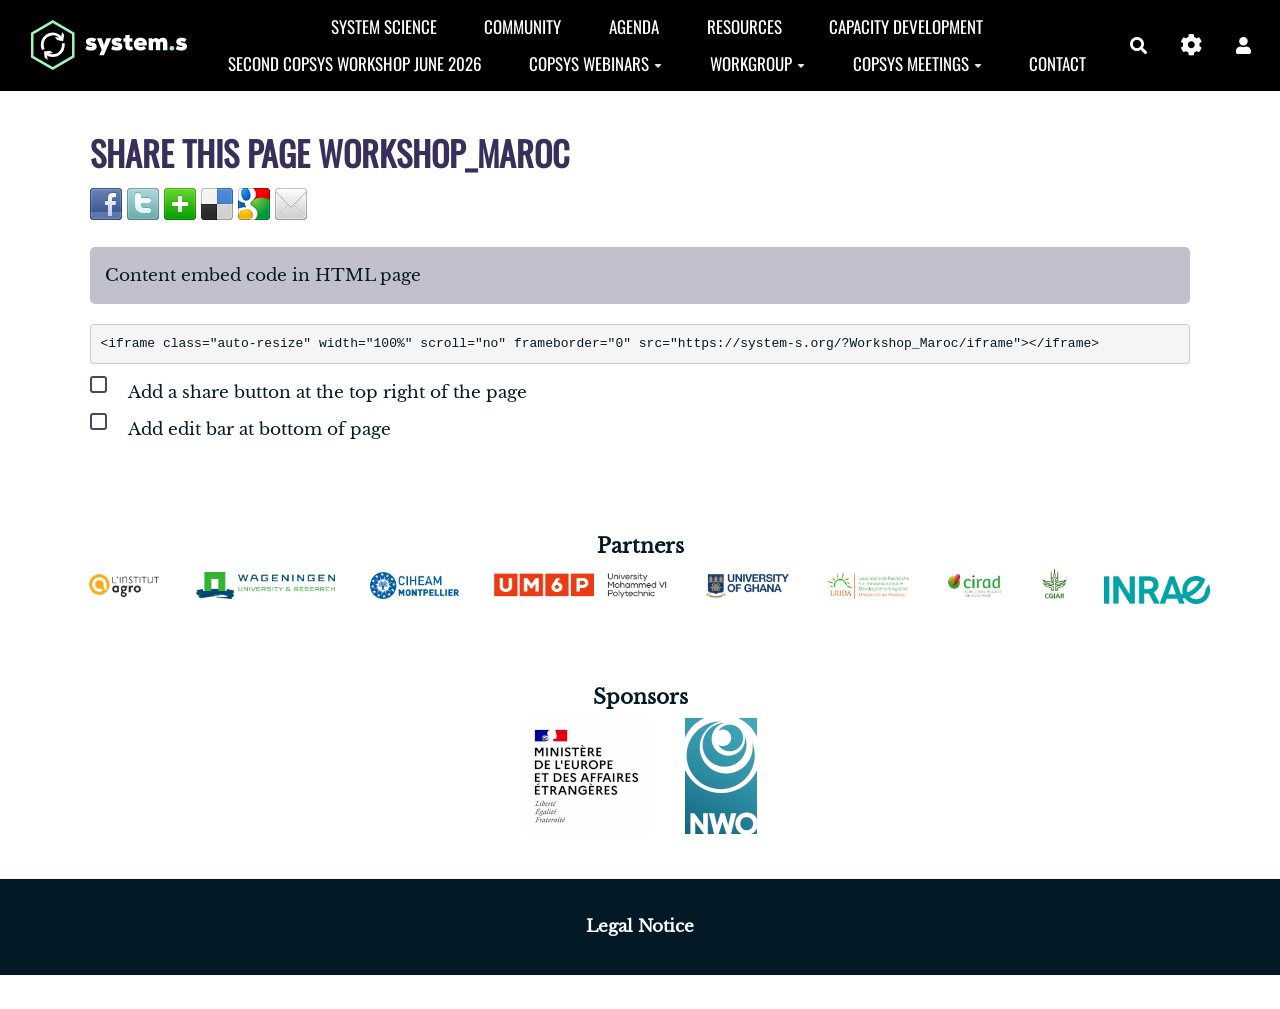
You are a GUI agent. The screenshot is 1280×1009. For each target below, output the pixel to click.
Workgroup (757, 63)
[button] (1243, 45)
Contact (1057, 63)
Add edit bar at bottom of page (240, 425)
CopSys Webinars (595, 63)
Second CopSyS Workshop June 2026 (355, 63)
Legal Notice (640, 926)
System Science (384, 26)
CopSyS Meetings (917, 63)
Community (522, 26)
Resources (744, 26)
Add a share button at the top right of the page (308, 388)
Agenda (634, 26)
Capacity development (906, 26)
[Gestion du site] (1191, 45)
